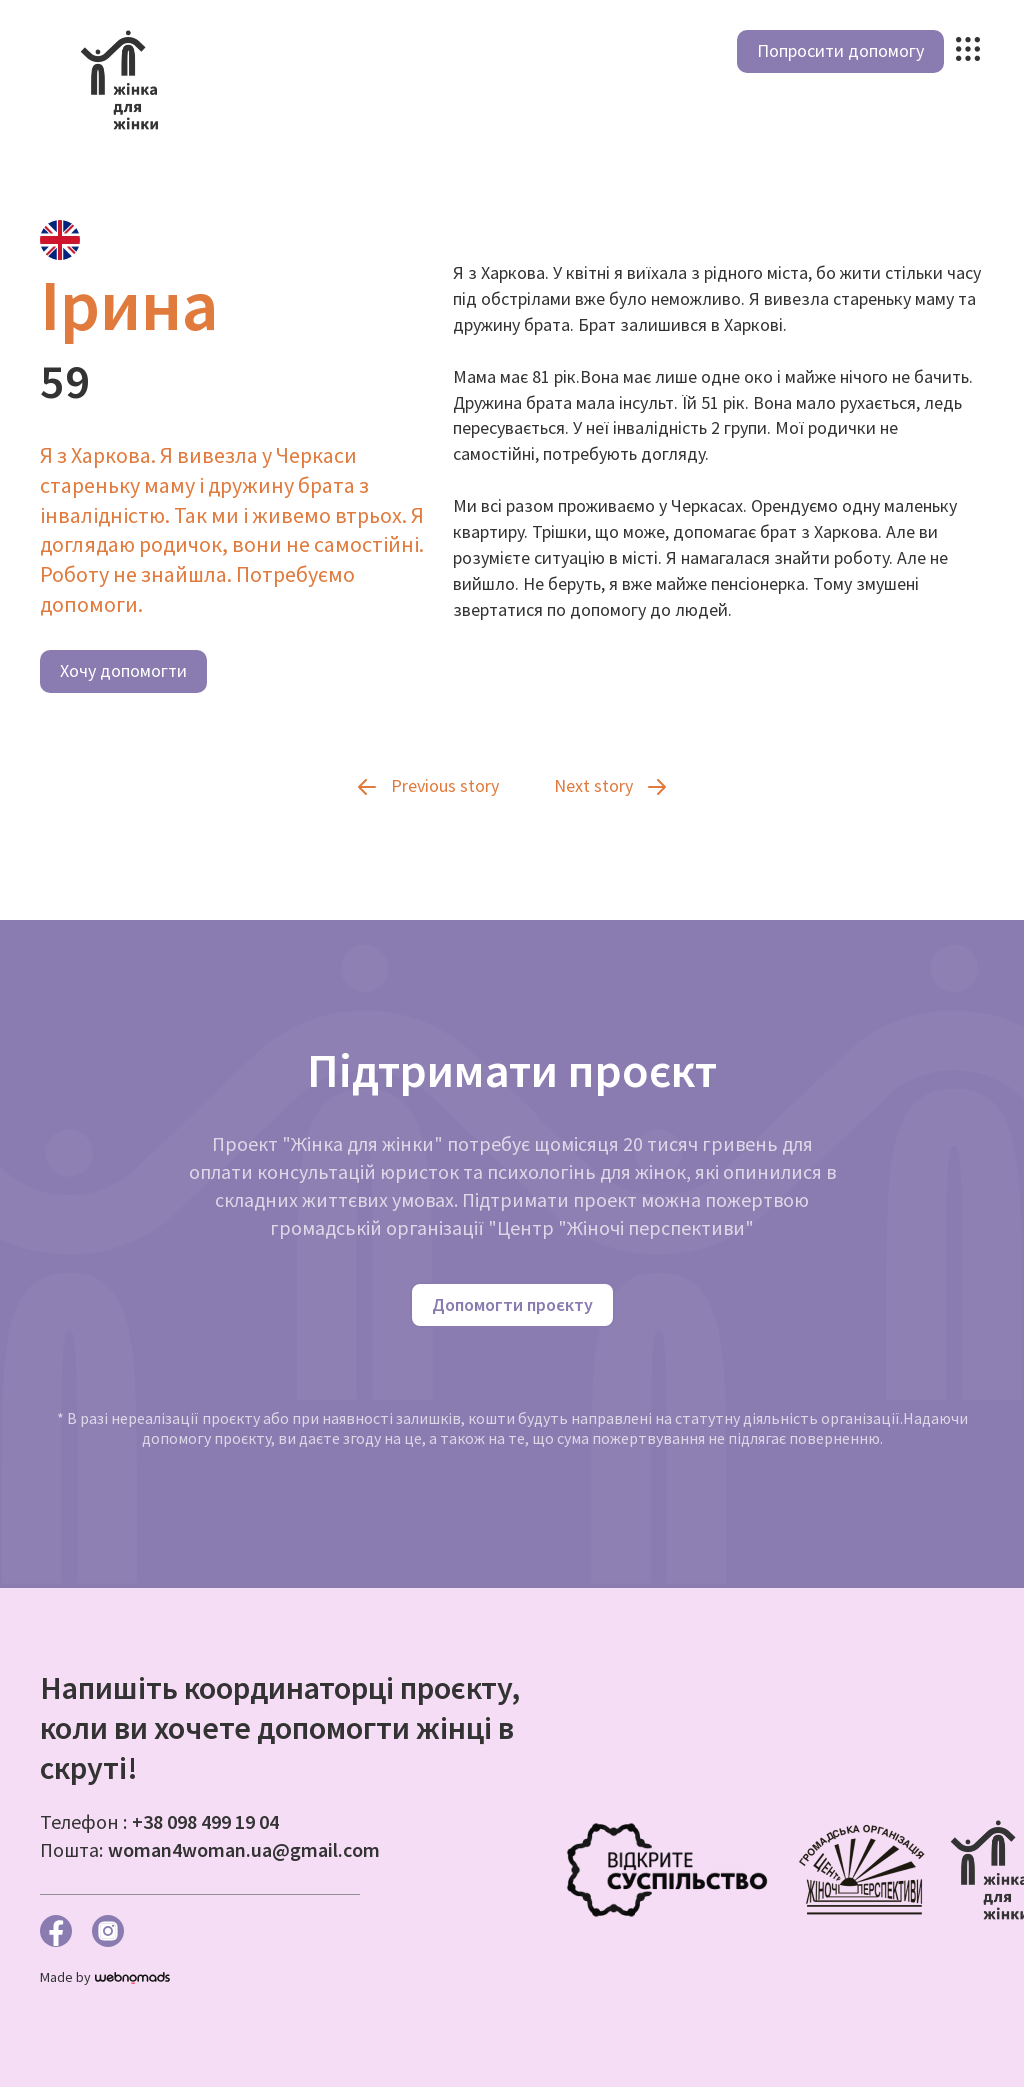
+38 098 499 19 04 (205, 1821)
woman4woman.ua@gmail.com (244, 1849)
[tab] (60, 240)
